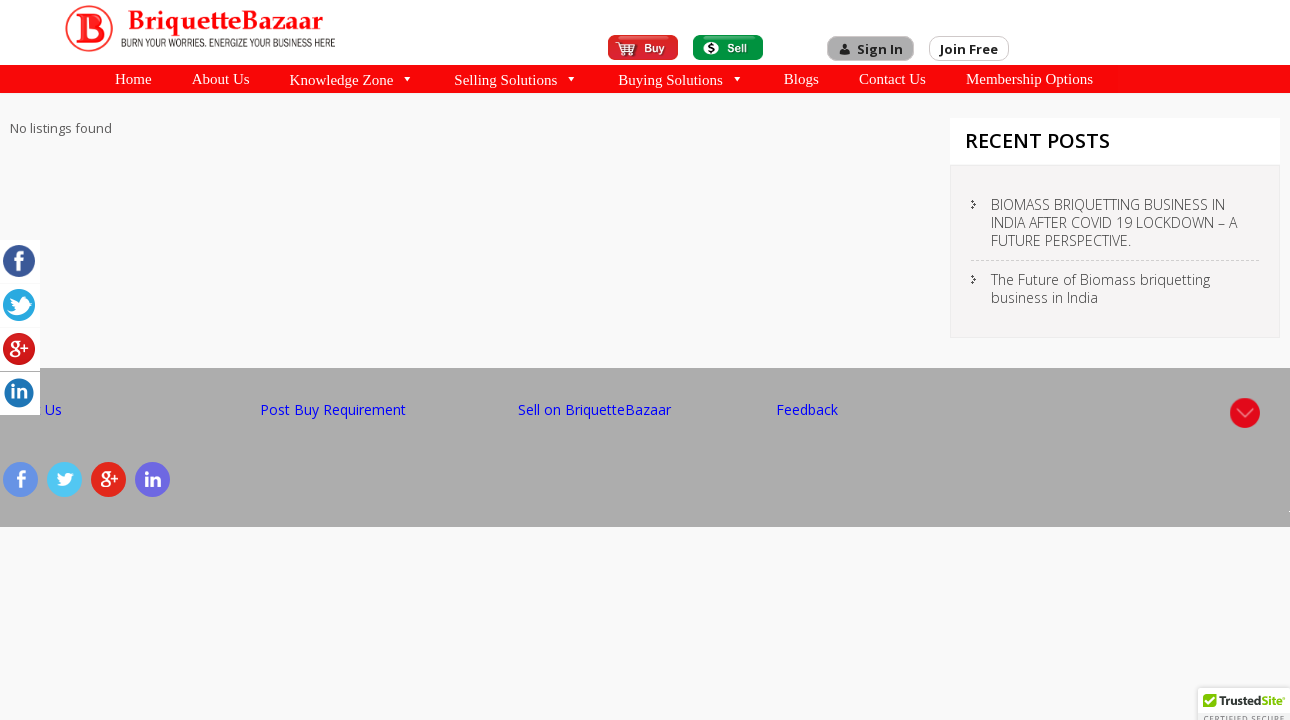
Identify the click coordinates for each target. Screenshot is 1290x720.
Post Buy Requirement (333, 409)
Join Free (969, 49)
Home (133, 79)
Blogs (801, 79)
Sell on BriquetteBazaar (594, 409)
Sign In (880, 49)
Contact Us (892, 79)
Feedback (807, 409)
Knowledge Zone (352, 79)
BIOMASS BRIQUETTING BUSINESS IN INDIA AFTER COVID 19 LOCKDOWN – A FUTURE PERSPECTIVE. (1114, 222)
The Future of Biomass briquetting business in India (1100, 288)
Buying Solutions (681, 79)
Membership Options (1029, 79)
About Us (221, 79)
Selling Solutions (516, 79)
